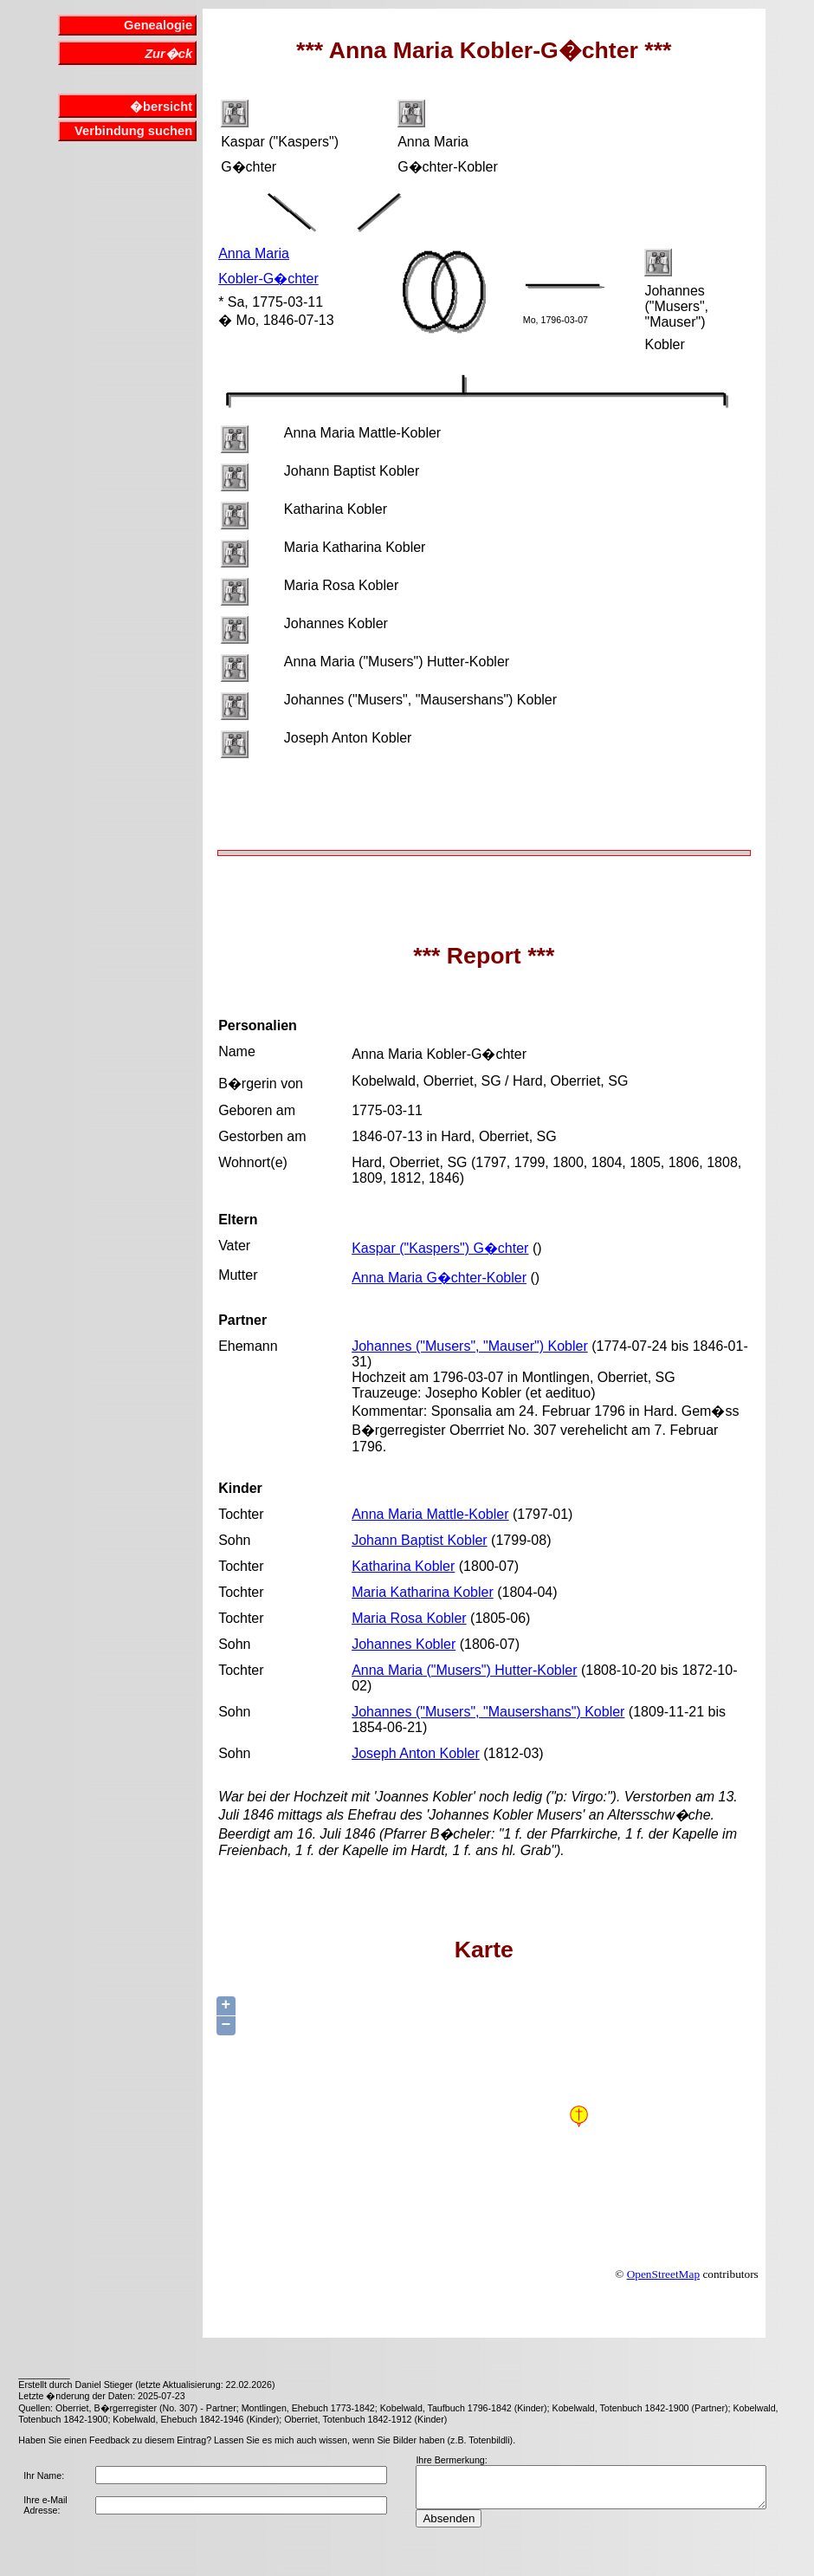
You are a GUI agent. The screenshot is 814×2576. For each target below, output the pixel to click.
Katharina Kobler (403, 1566)
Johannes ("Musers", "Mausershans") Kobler (488, 1711)
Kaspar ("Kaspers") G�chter (440, 1248)
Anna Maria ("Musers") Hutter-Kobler (464, 1670)
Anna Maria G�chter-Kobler (439, 1277)
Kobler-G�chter (268, 278)
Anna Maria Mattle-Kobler (430, 1514)
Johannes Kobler (403, 1644)
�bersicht (161, 107)
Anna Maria (253, 253)
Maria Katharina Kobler (423, 1592)
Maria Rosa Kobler (409, 1618)
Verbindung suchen (133, 131)
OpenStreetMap (663, 2274)
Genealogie (158, 25)
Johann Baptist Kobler (420, 1540)
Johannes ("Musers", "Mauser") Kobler (470, 1346)
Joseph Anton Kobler (416, 1753)
